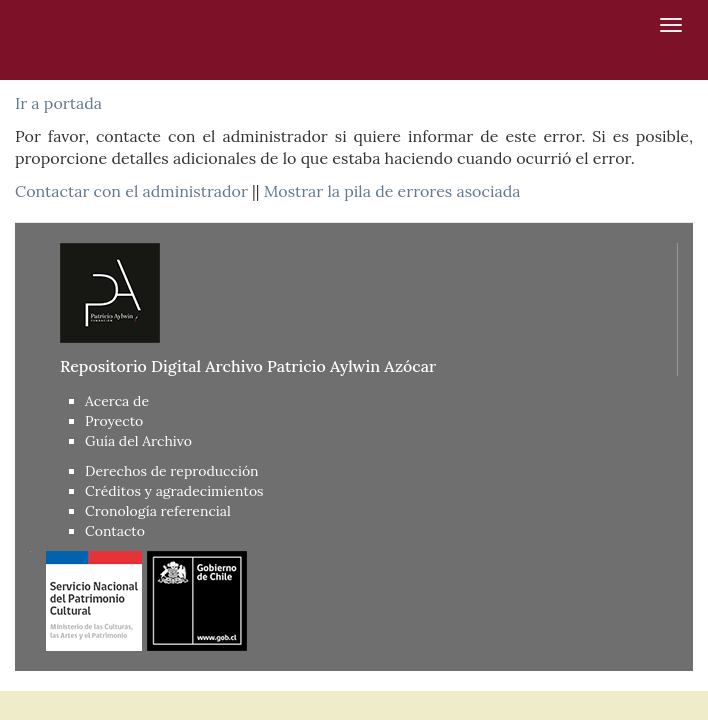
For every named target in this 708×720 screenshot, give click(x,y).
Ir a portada (58, 103)
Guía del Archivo (138, 441)
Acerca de (117, 401)
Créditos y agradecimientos (174, 491)
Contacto (115, 531)
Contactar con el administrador (131, 191)
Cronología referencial (158, 511)
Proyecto (114, 421)
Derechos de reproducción (172, 471)
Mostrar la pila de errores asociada (392, 191)
